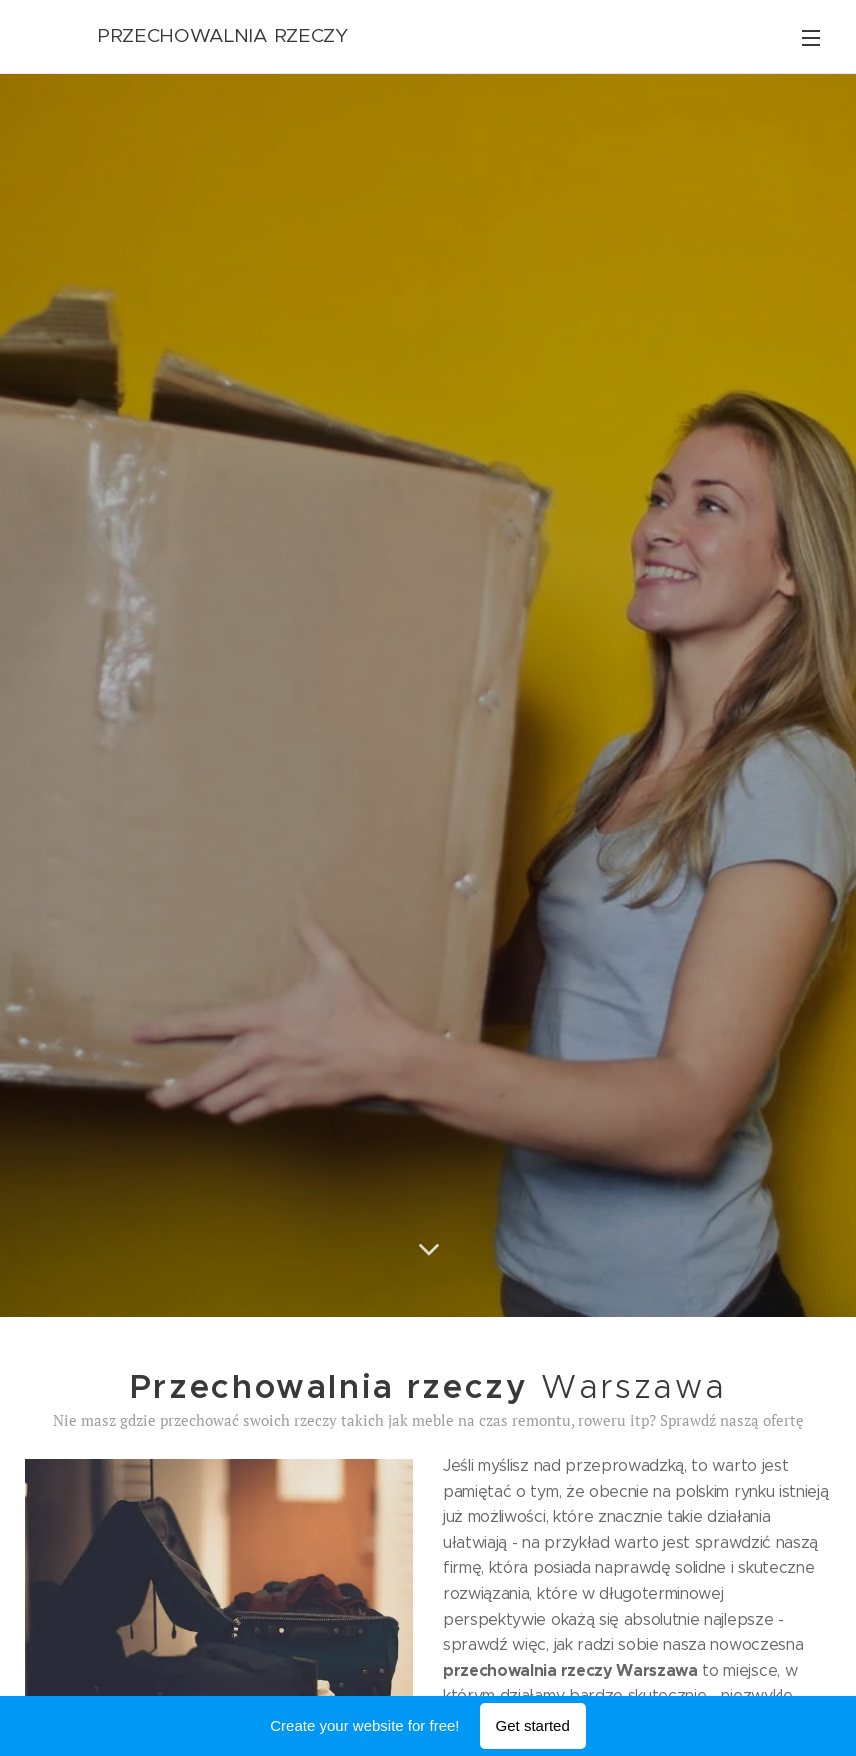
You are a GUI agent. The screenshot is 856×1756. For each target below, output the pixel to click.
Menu (811, 38)
